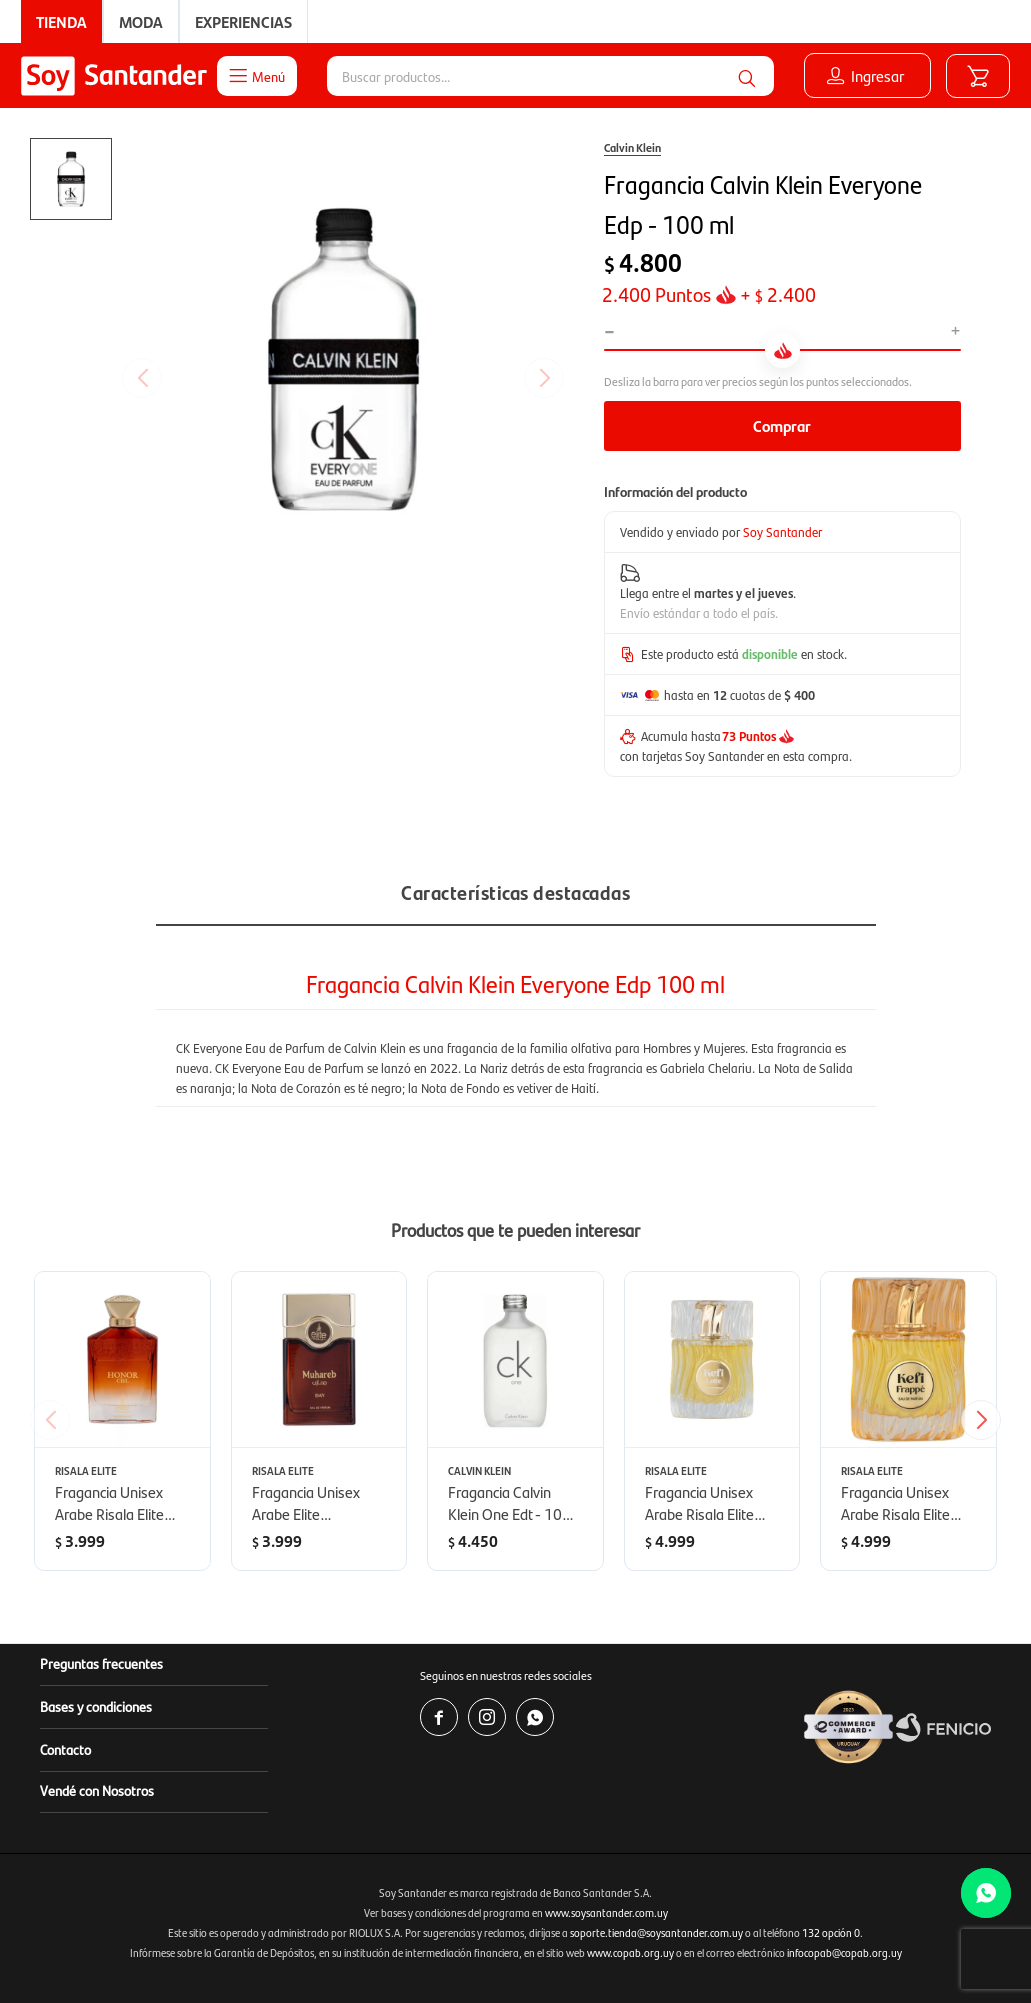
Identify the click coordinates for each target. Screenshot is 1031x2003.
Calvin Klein (632, 147)
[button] (988, 1420)
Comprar (782, 425)
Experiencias (243, 21)
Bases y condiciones (96, 1706)
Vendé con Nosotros (97, 1790)
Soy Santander (782, 531)
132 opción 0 (831, 1932)
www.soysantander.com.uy (606, 1912)
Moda (141, 21)
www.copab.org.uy (630, 1952)
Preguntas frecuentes (101, 1663)
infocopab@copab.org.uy (844, 1952)
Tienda (61, 21)
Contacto (65, 1749)
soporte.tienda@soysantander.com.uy (656, 1932)
